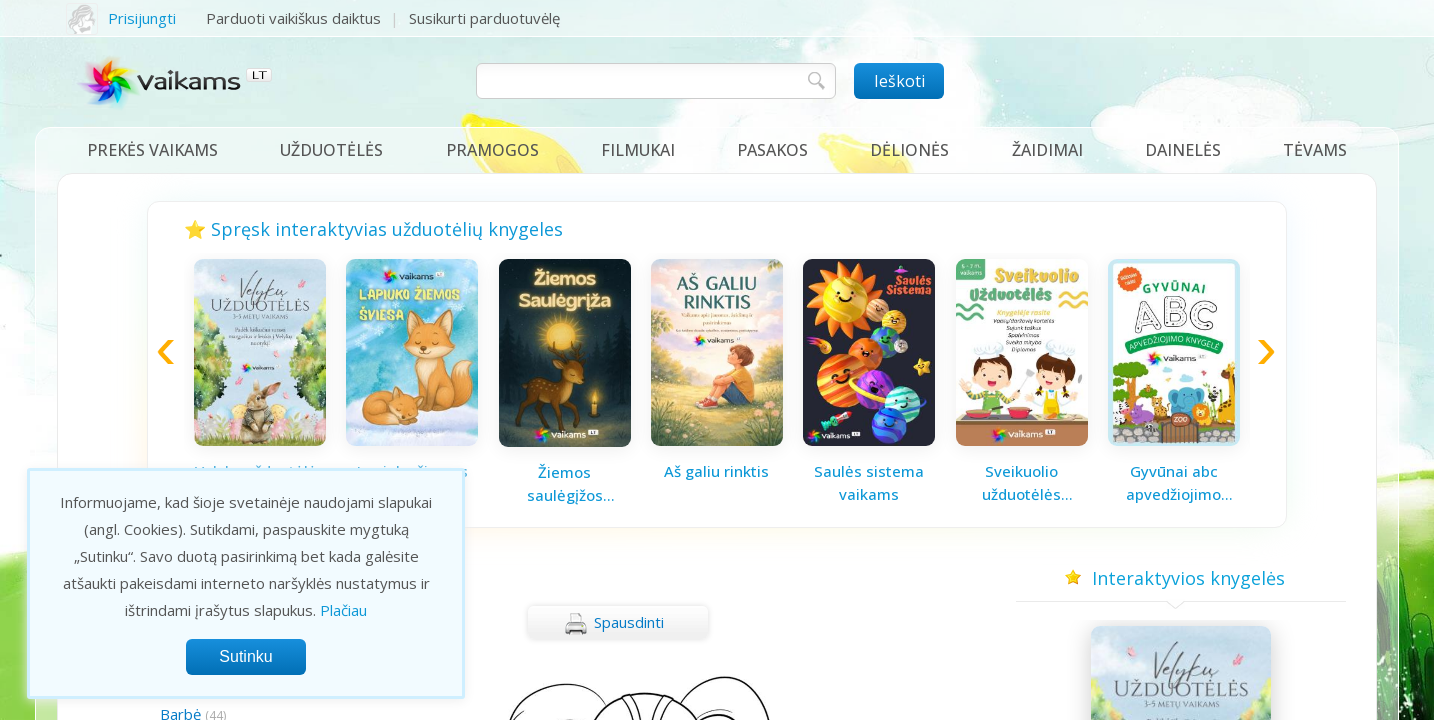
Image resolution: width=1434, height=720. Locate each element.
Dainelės (1183, 150)
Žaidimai (1047, 150)
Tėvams (1315, 150)
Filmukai (638, 150)
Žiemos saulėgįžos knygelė (565, 484)
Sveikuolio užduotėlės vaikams (1021, 483)
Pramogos (492, 150)
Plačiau (343, 610)
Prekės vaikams (152, 150)
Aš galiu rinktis (716, 471)
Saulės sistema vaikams (869, 482)
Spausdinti (614, 624)
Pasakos (772, 150)
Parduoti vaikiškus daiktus (293, 18)
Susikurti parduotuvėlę (484, 18)
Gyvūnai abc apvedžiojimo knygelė (1173, 483)
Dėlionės (909, 150)
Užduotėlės (331, 150)
